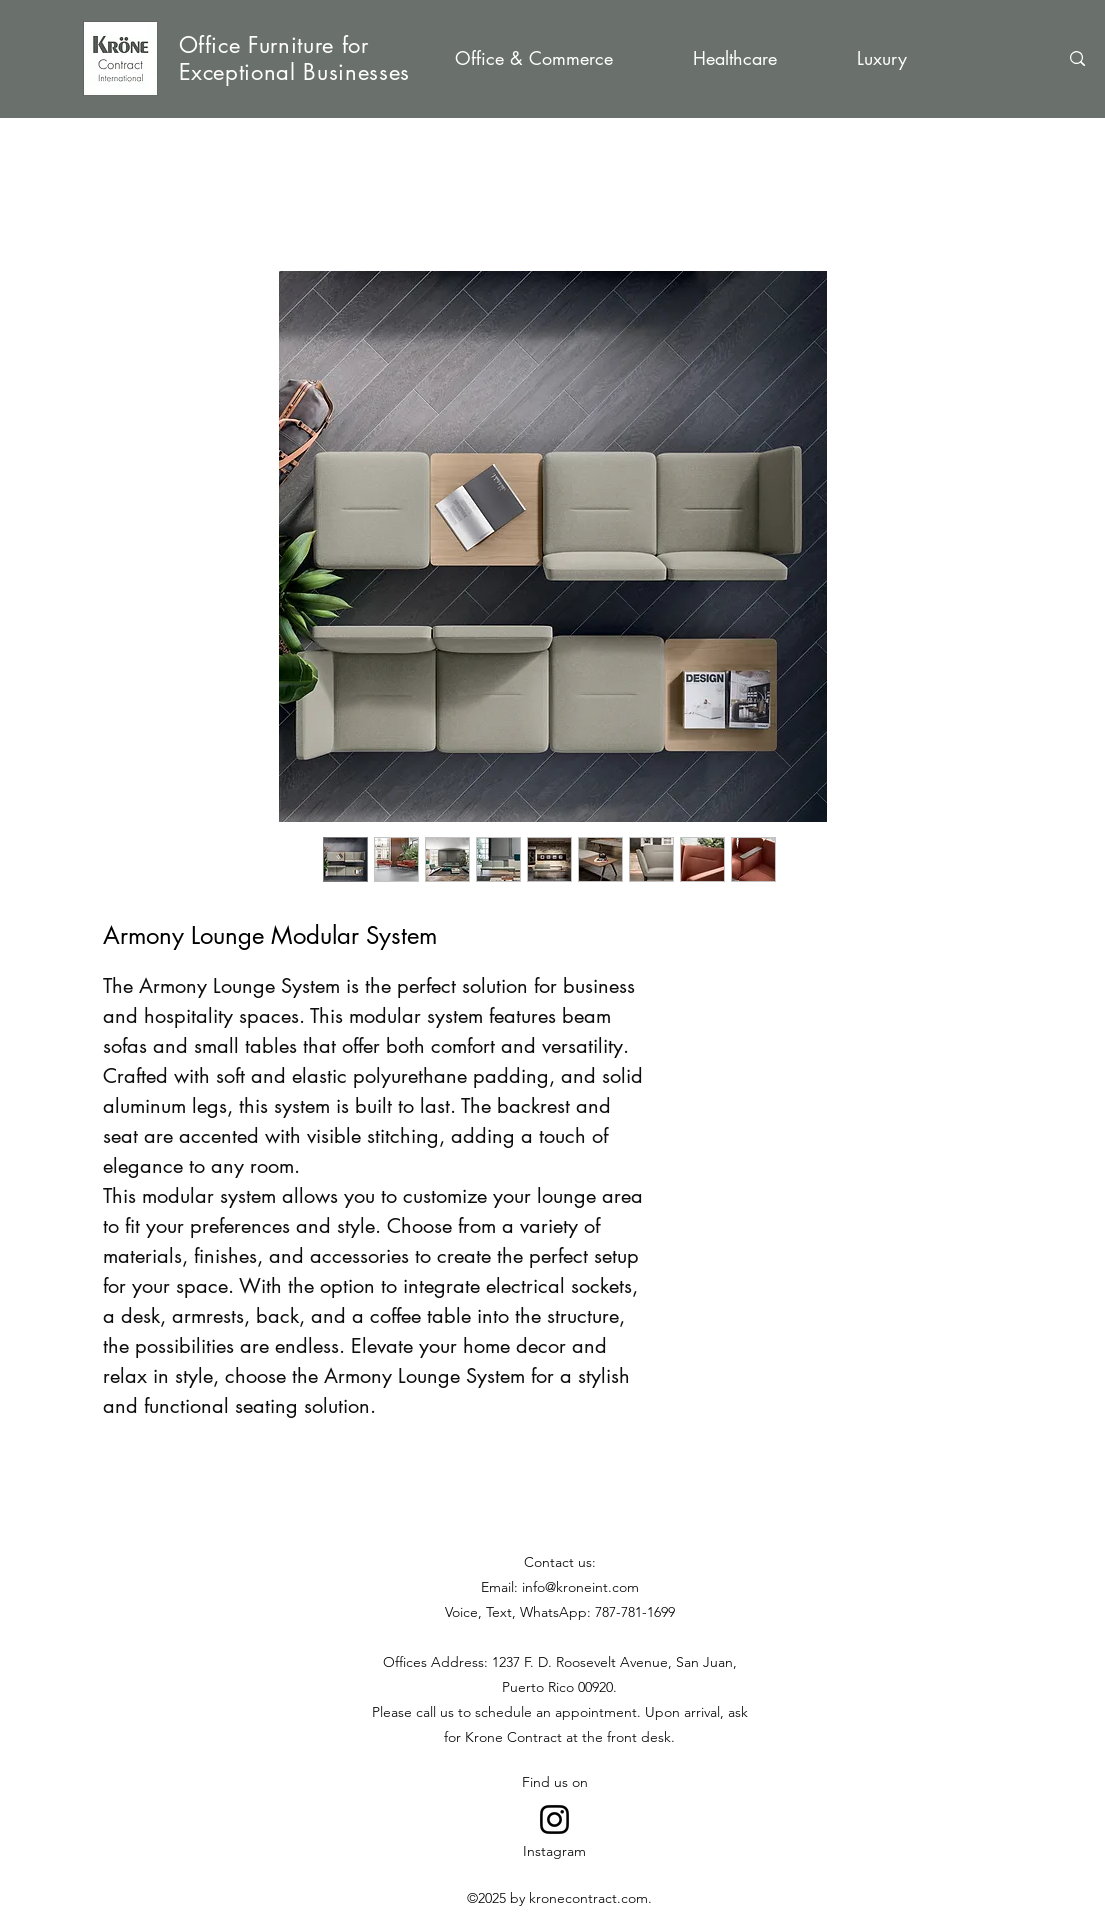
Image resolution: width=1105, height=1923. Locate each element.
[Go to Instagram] (554, 1819)
